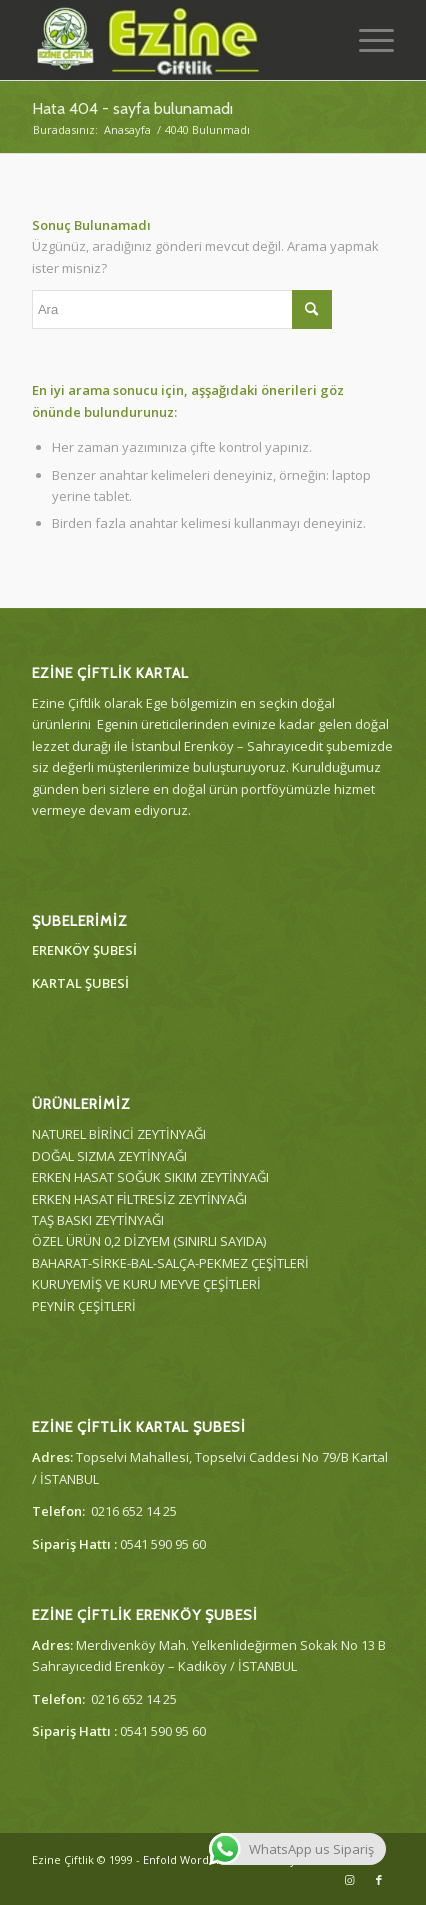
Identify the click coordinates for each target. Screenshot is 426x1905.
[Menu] (366, 40)
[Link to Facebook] (379, 1880)
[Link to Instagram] (349, 1880)
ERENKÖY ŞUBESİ (84, 950)
